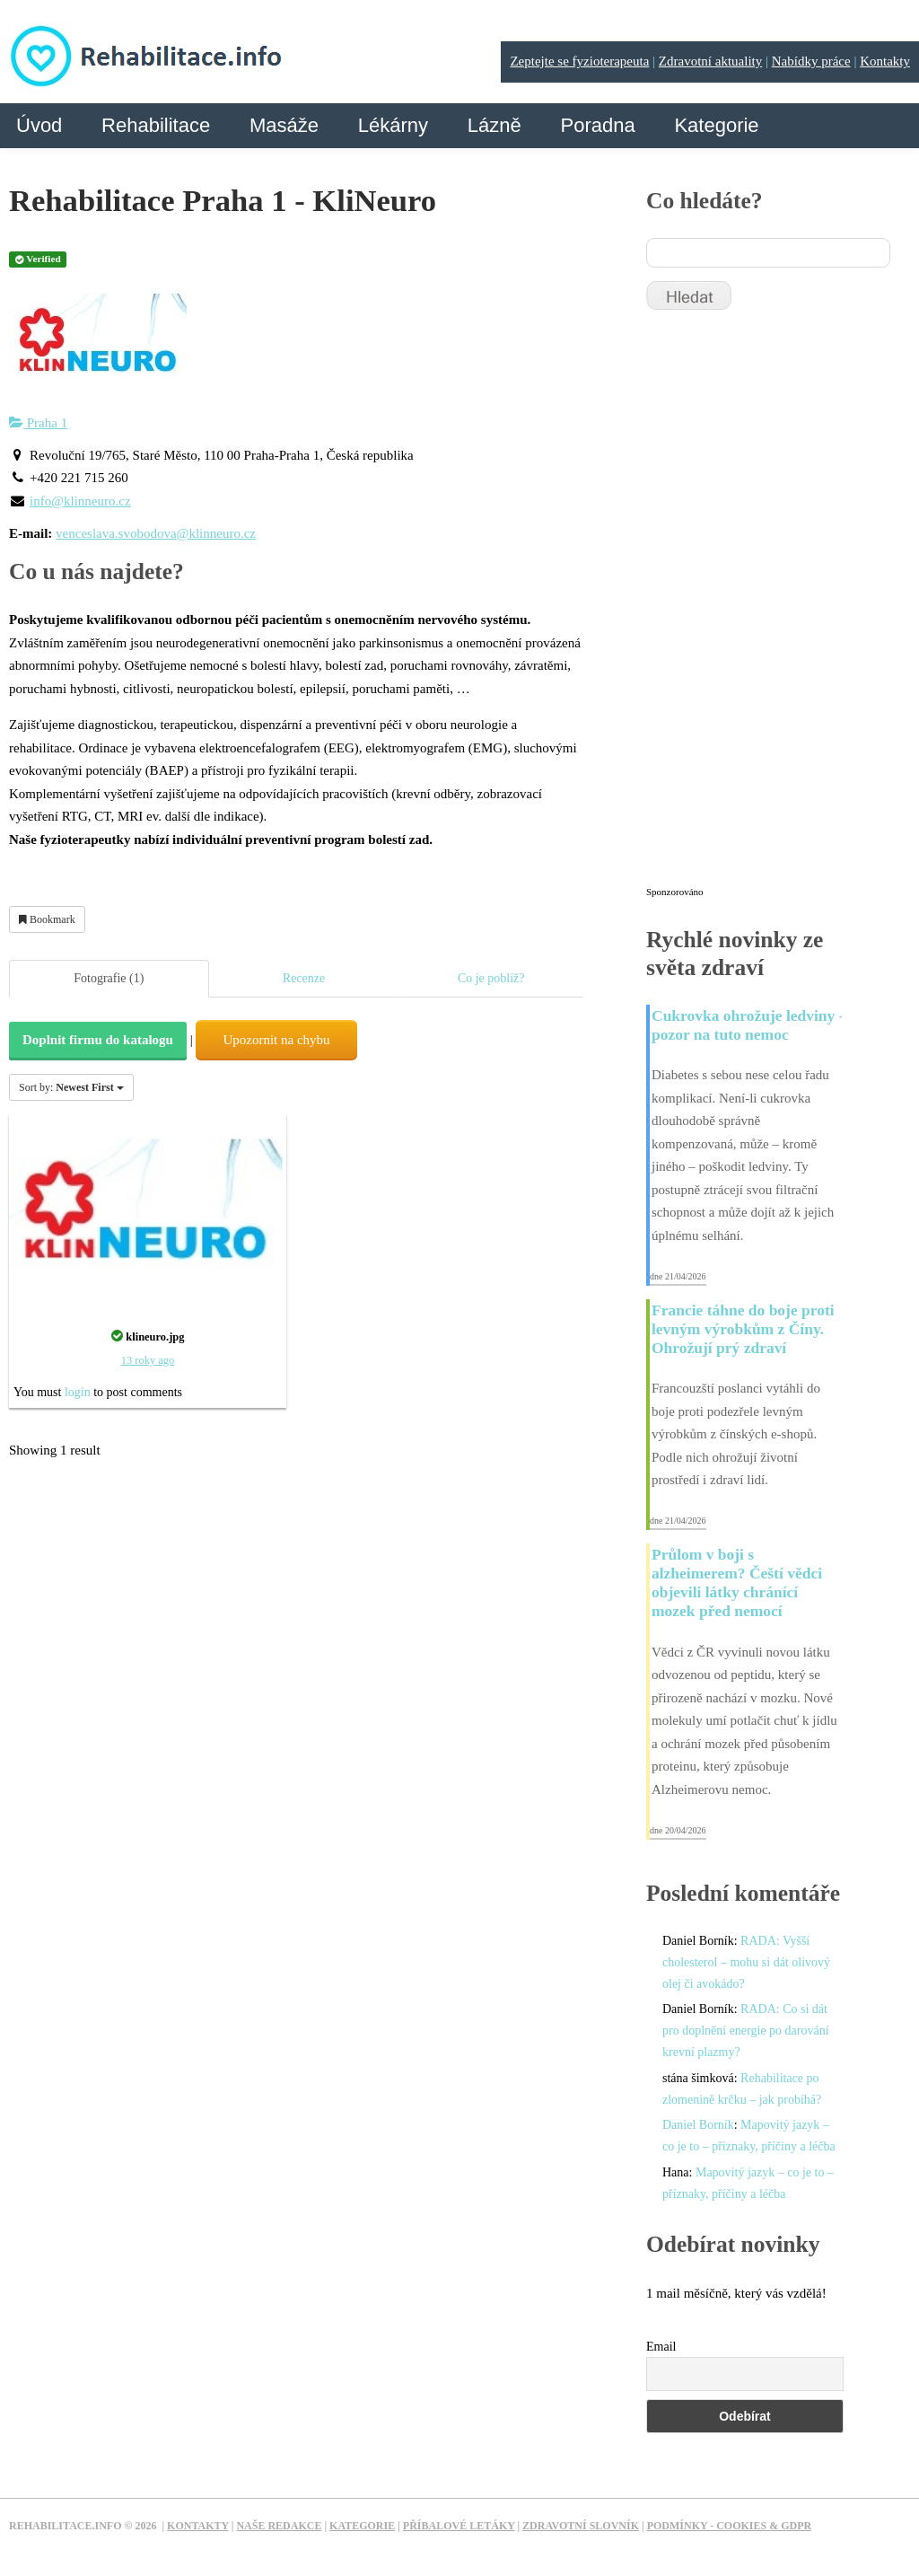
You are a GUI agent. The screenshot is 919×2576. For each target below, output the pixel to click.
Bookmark (47, 919)
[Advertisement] (780, 606)
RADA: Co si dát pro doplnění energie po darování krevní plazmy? (745, 2030)
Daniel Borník (698, 2125)
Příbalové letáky (459, 2525)
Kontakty (885, 61)
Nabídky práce (811, 61)
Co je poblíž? (491, 978)
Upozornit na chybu (276, 1040)
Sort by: (71, 1087)
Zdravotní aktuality (710, 61)
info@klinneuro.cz (80, 501)
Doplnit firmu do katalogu (97, 1040)
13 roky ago (147, 1360)
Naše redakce (278, 2525)
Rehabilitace (155, 125)
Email (661, 2346)
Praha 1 (38, 423)
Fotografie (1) (109, 978)
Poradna (597, 125)
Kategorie (716, 125)
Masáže (284, 125)
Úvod (39, 125)
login (78, 1392)
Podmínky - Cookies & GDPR (729, 2525)
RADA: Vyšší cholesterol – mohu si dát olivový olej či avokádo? (746, 1962)
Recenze (304, 978)
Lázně (494, 125)
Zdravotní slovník (580, 2525)
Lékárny (393, 125)
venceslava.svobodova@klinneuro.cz (156, 533)
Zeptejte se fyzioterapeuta (579, 61)
